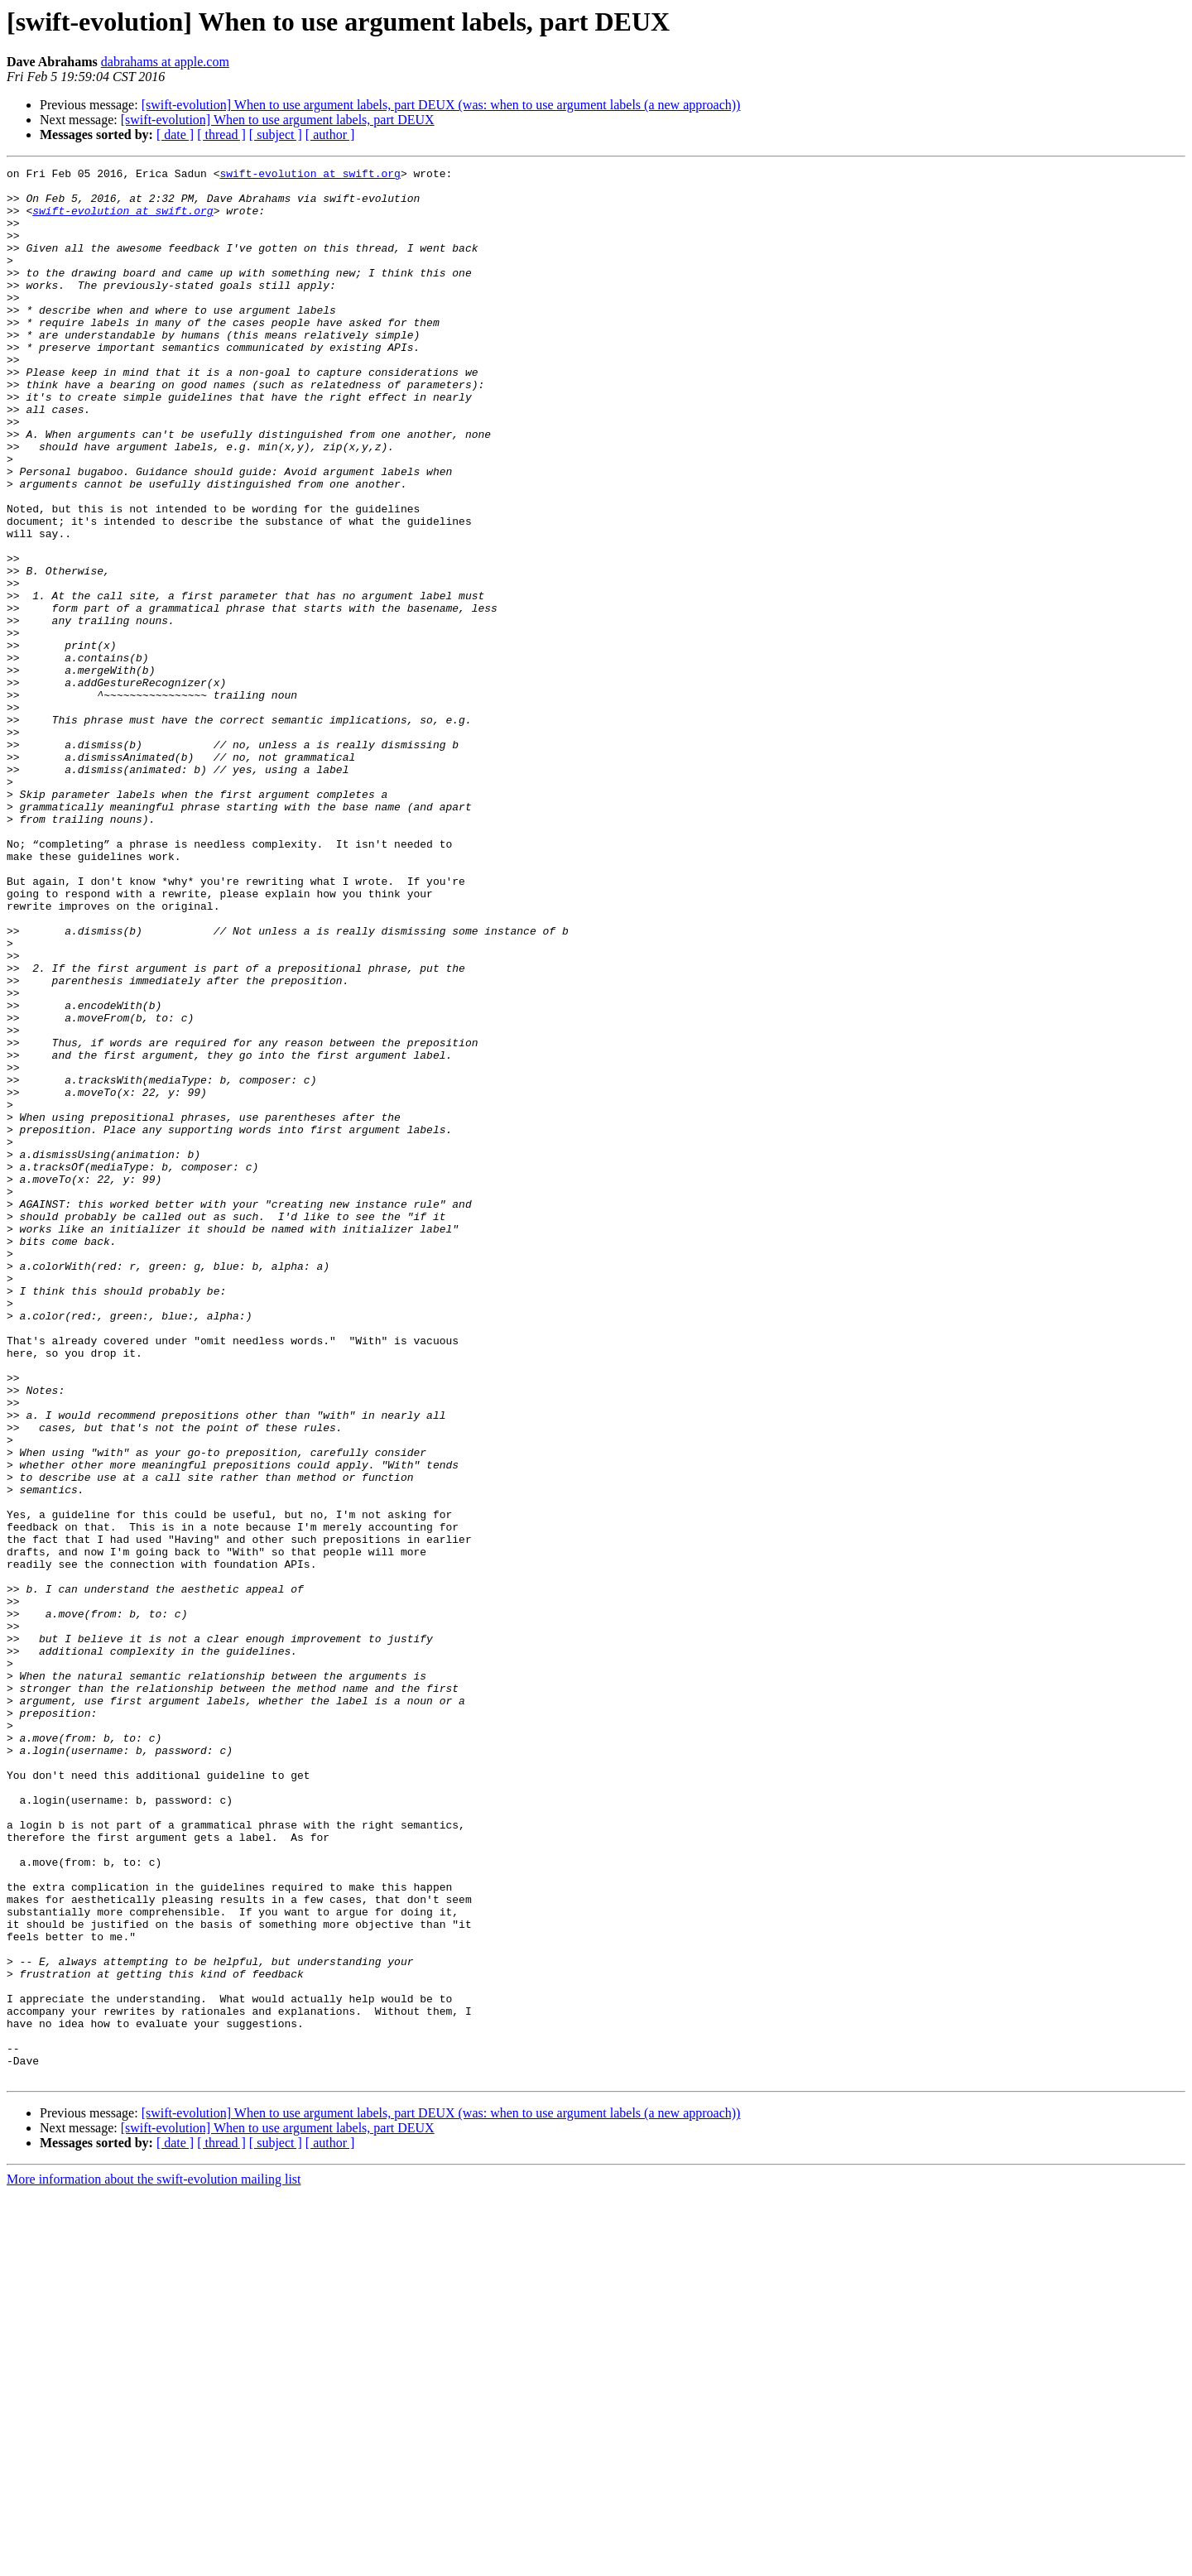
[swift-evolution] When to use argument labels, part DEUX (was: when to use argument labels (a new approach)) (441, 105)
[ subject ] (275, 134)
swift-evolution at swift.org (309, 175)
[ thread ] (221, 134)
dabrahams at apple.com (165, 62)
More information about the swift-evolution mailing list (154, 2561)
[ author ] (330, 134)
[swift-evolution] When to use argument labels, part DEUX (278, 120)
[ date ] (175, 134)
